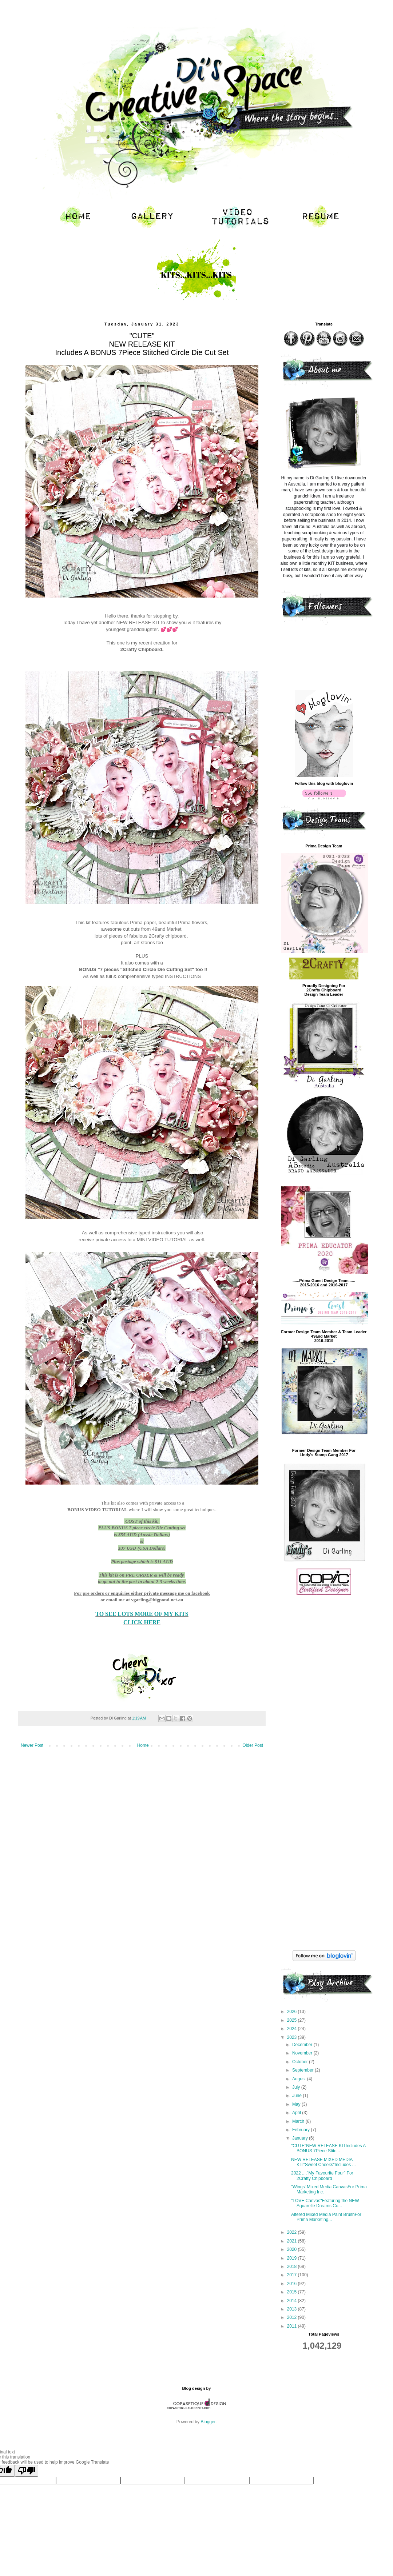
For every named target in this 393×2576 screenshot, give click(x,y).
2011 (292, 2326)
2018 (292, 2266)
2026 (292, 2011)
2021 (292, 2241)
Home (143, 1745)
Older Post (252, 1745)
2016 (292, 2283)
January (300, 2138)
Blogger (208, 2421)
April (297, 2112)
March (299, 2121)
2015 (292, 2292)
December (303, 2044)
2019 (292, 2258)
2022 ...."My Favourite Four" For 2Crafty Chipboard (322, 2175)
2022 (292, 2232)
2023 (292, 2037)
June (297, 2095)
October (300, 2061)
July (296, 2087)
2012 (292, 2317)
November (303, 2053)
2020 (292, 2249)
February (301, 2129)
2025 (292, 2020)
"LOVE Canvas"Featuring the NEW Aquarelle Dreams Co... (325, 2203)
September (303, 2070)
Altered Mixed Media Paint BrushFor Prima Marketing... (326, 2217)
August (299, 2078)
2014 (292, 2300)
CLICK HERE (141, 1622)
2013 (292, 2309)
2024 (292, 2028)
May (297, 2104)
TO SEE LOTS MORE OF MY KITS (141, 1614)
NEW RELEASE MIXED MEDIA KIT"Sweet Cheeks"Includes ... (323, 2162)
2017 (292, 2274)
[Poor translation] (26, 2471)
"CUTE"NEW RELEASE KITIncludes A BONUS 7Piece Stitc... (328, 2148)
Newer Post (32, 1745)
